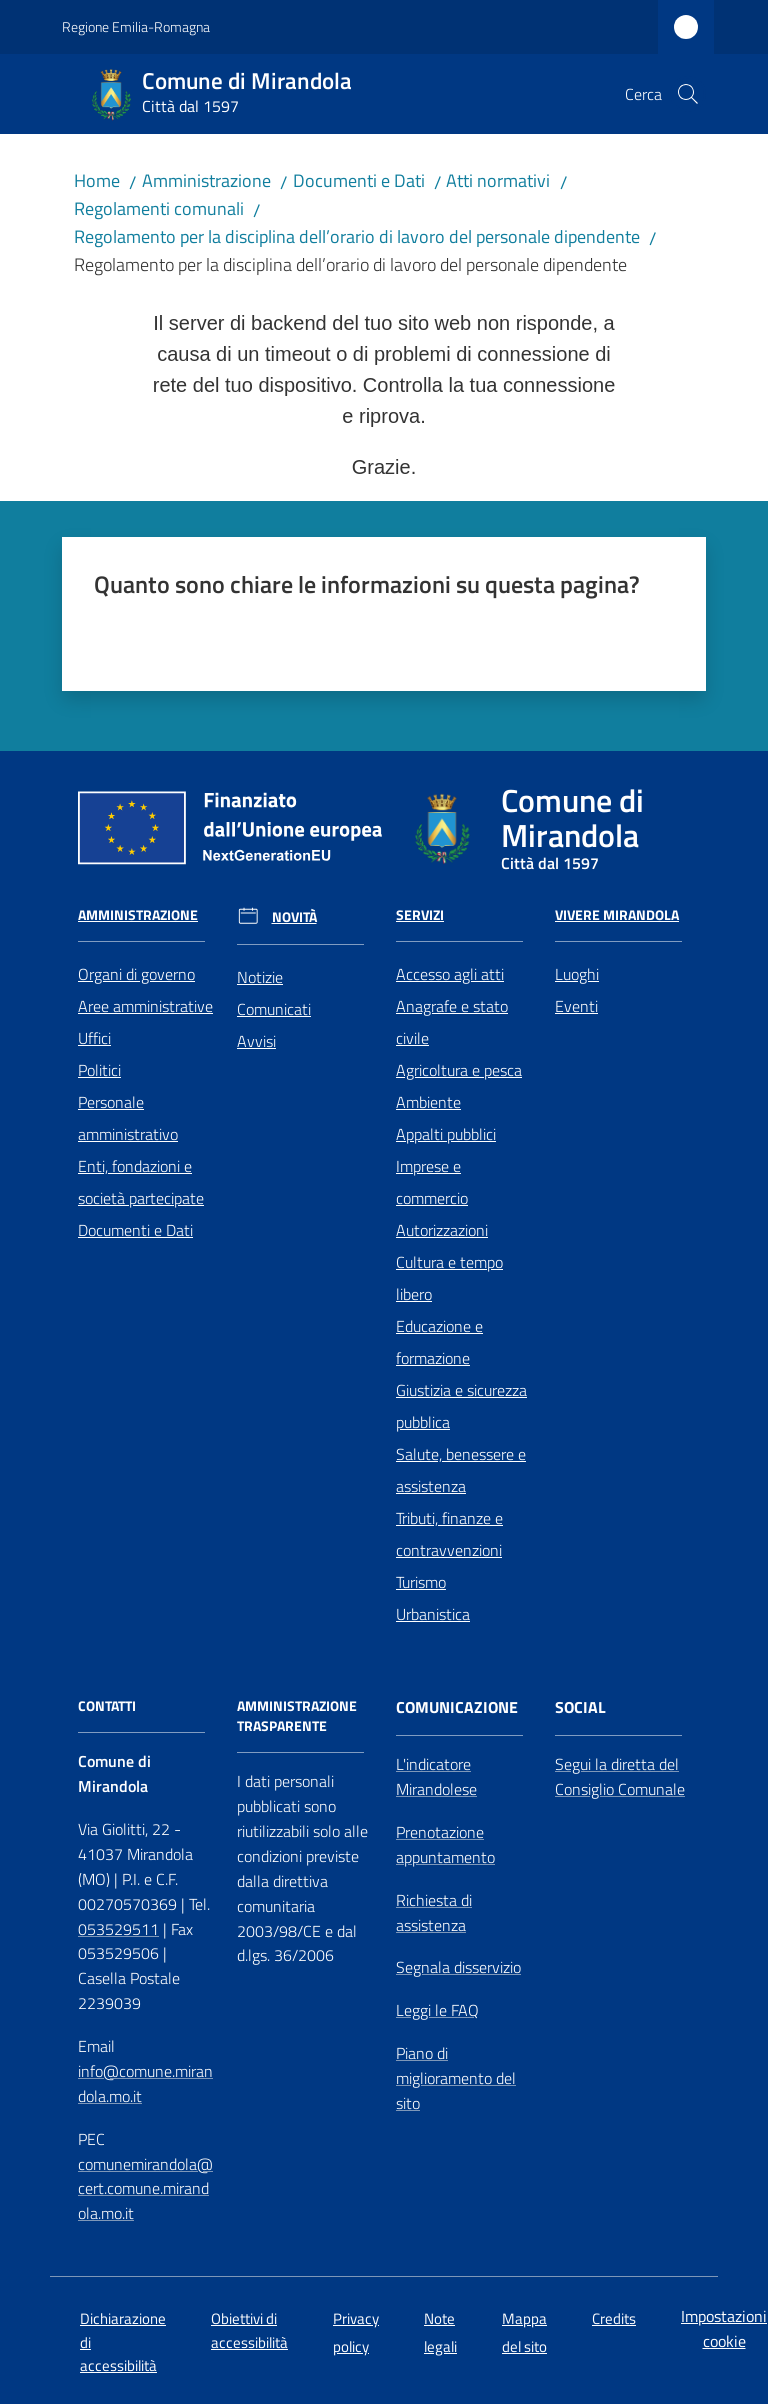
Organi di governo (136, 974)
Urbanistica (433, 1614)
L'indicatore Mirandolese (436, 1776)
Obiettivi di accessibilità (249, 2330)
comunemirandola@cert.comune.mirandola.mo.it (145, 2189)
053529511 (118, 1929)
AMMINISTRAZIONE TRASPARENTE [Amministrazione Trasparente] (297, 1716)
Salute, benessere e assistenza (461, 1470)
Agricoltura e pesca (459, 1070)
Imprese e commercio (432, 1182)
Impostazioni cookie (724, 2328)
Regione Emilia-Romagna (136, 26)
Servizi (420, 915)
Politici (99, 1070)
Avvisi (256, 1041)
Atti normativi (498, 180)
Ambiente (428, 1102)
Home (97, 180)
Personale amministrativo (128, 1118)
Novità (294, 917)
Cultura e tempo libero (449, 1278)
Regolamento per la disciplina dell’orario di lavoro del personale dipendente (357, 236)
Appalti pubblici (446, 1134)
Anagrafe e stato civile (452, 1022)
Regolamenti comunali (159, 208)
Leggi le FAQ (437, 2010)
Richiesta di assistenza (434, 1912)
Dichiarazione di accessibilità (123, 2342)
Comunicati (274, 1009)
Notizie (260, 977)
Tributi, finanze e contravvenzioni (449, 1534)
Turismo (421, 1582)
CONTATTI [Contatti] (107, 1706)
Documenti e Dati (359, 180)
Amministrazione (206, 180)
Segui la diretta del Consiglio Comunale (620, 1776)
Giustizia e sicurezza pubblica (461, 1406)
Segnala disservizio (458, 1967)
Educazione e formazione (439, 1342)
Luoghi (577, 974)
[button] (688, 94)
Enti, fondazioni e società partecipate (141, 1182)
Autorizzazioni (442, 1230)
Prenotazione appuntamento (445, 1844)
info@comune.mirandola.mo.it (145, 2083)
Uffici (94, 1038)
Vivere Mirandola (617, 915)
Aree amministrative (145, 1006)
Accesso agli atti (450, 974)
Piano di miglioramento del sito (456, 2078)
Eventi (576, 1006)
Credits (614, 2318)
